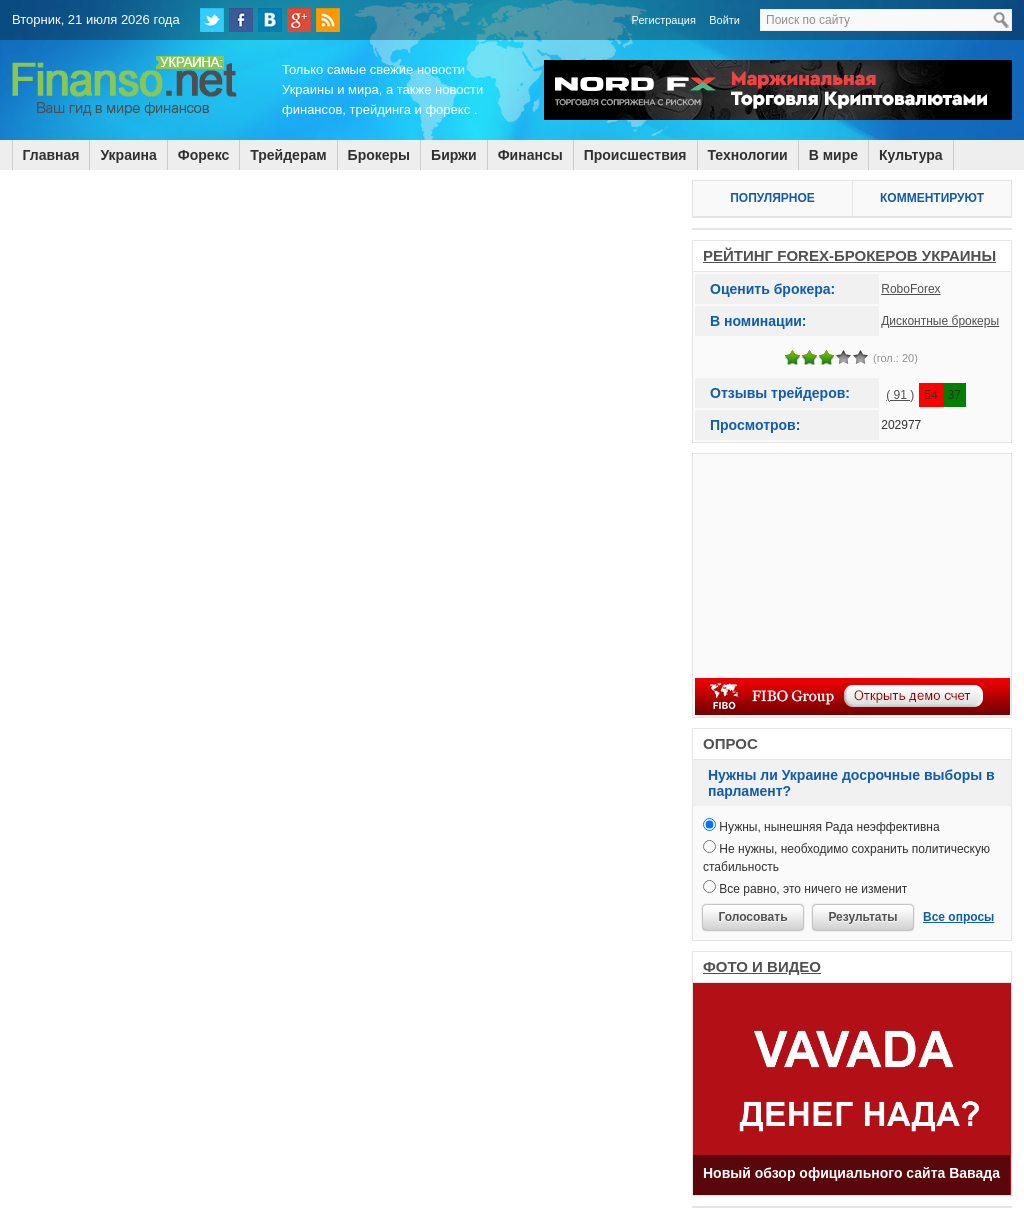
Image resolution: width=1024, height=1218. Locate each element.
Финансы (530, 155)
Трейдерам (288, 155)
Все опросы (958, 917)
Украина (128, 155)
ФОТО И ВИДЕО (762, 966)
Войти (724, 20)
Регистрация (664, 20)
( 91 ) (900, 395)
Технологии (748, 155)
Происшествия (635, 155)
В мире (833, 155)
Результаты (862, 917)
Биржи (454, 155)
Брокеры (379, 155)
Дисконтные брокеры (940, 321)
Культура (911, 155)
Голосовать (752, 917)
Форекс (203, 155)
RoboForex (910, 289)
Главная (51, 155)
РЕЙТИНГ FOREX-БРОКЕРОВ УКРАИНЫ (849, 255)
